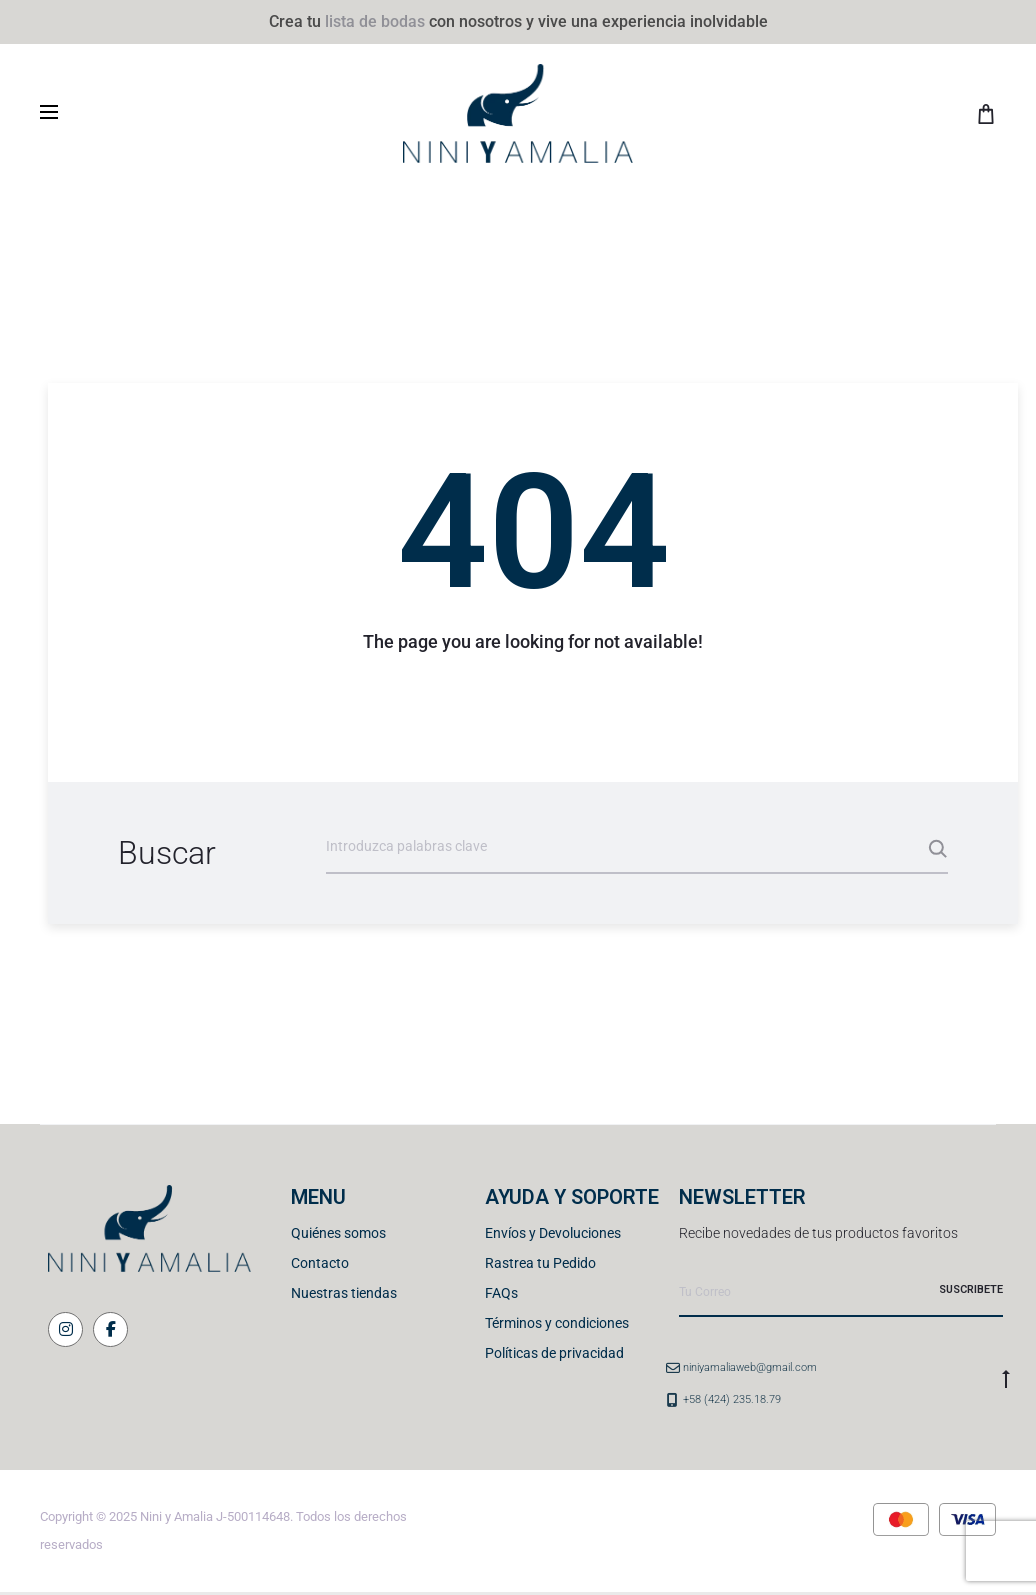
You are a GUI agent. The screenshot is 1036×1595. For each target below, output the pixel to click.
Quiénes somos (338, 1233)
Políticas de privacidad (554, 1353)
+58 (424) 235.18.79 (732, 1399)
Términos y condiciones (557, 1323)
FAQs (501, 1293)
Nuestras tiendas (344, 1293)
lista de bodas (375, 21)
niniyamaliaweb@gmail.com (750, 1367)
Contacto (320, 1263)
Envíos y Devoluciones (553, 1233)
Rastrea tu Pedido (540, 1263)
